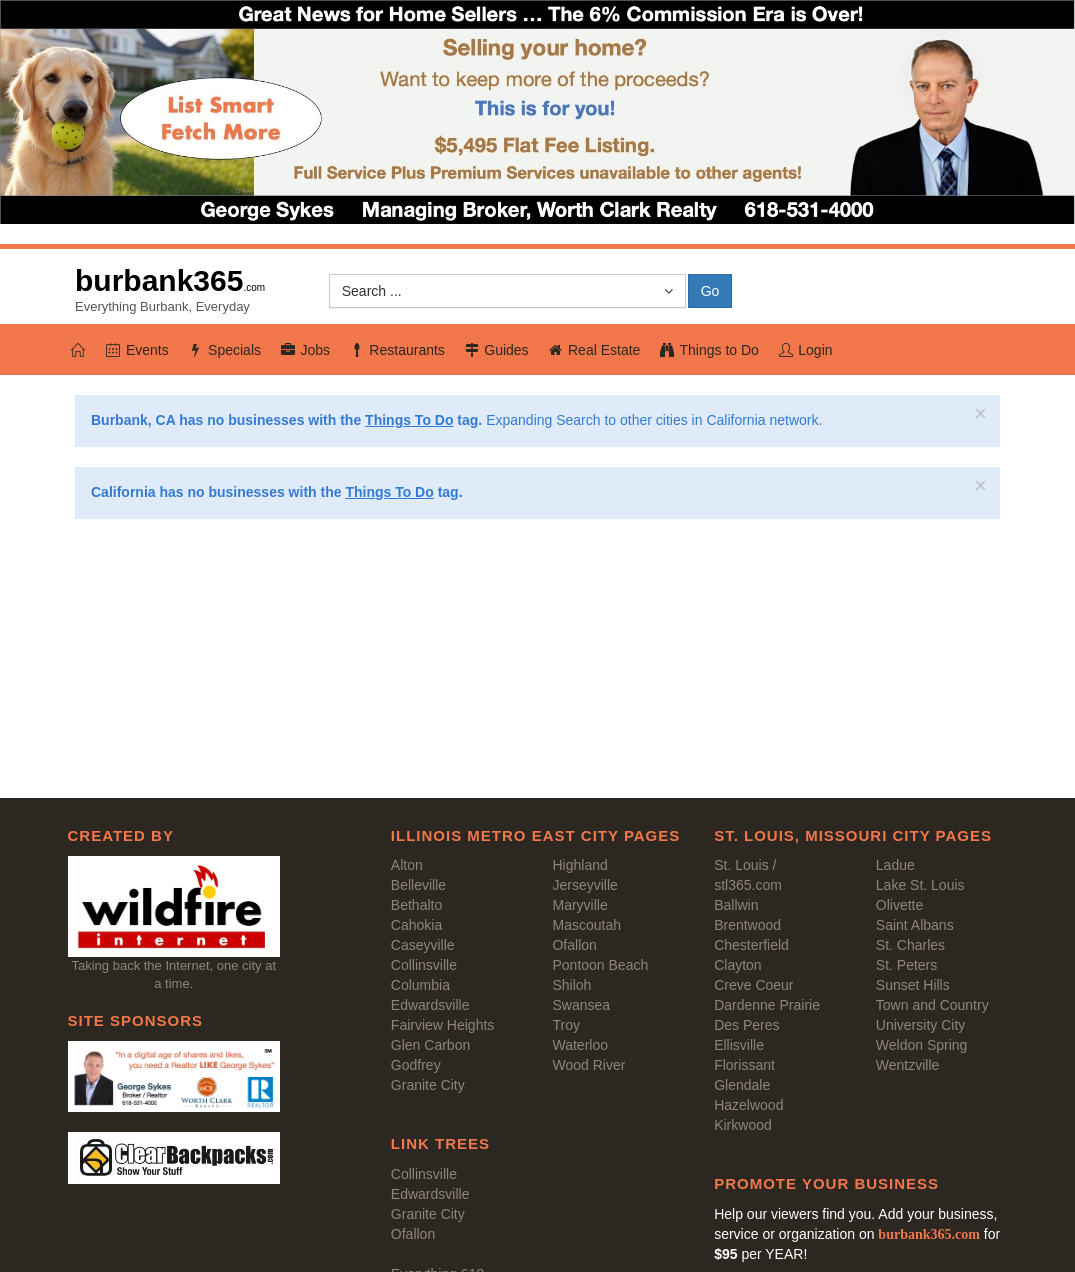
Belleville (418, 885)
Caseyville (423, 945)
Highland (579, 865)
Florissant (744, 1065)
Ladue (895, 865)
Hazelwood (748, 1105)
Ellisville (739, 1045)
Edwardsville (430, 1005)
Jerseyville (584, 885)
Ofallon (574, 945)
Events (137, 350)
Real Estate (594, 350)
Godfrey (416, 1065)
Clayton (737, 965)
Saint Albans (915, 925)
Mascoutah (586, 925)
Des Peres (746, 1025)
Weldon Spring (922, 1045)
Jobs (304, 350)
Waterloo (580, 1045)
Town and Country (932, 1005)
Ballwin (736, 905)
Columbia (420, 985)
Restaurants (396, 350)
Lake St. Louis (920, 885)
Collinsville (424, 965)
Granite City (428, 1085)
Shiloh (571, 985)
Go (710, 291)
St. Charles (910, 945)
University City (920, 1025)
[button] (507, 291)
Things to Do (708, 350)
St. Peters (906, 965)
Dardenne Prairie (767, 1005)
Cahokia (416, 925)
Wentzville (908, 1065)
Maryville (579, 905)
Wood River (588, 1065)
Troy (565, 1025)
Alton (407, 865)
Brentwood (747, 925)
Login (805, 350)
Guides (496, 350)
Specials (224, 350)
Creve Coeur (753, 985)
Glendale (742, 1085)
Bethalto (416, 905)
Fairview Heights (442, 1025)
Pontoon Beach (600, 965)
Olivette (899, 905)
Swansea (581, 1005)
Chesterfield (751, 945)
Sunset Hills (913, 985)
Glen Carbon (430, 1045)
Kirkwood (743, 1125)
